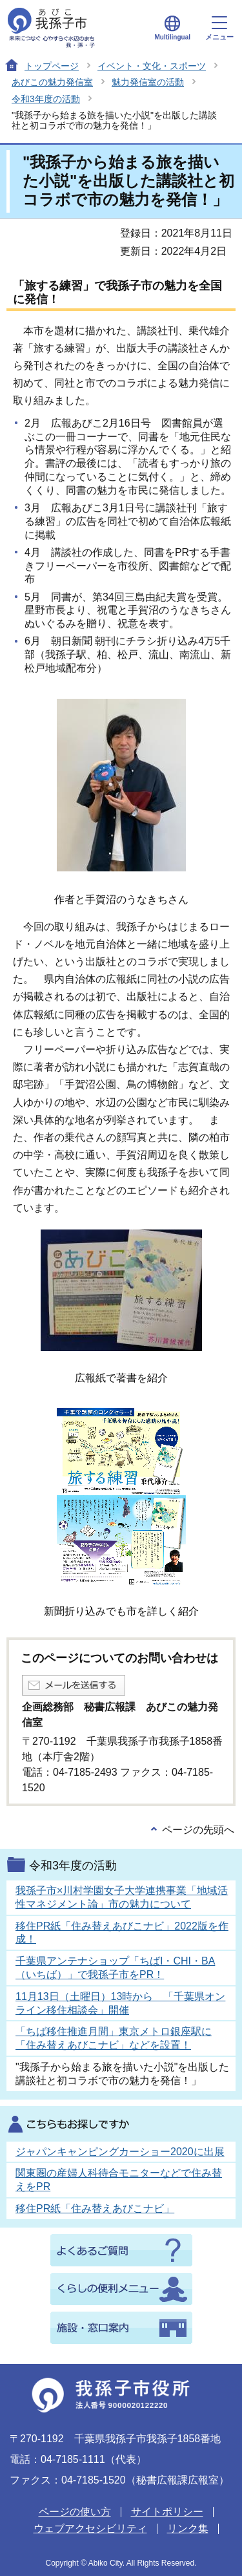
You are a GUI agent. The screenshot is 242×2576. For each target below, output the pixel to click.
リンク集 (187, 2528)
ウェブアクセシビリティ (90, 2528)
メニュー (219, 28)
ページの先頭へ (198, 1829)
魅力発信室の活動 (148, 82)
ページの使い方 (75, 2511)
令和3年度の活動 (46, 99)
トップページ (52, 66)
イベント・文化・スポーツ (151, 66)
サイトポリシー (167, 2511)
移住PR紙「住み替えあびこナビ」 (94, 2208)
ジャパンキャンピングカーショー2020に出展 (120, 2151)
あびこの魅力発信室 (52, 82)
